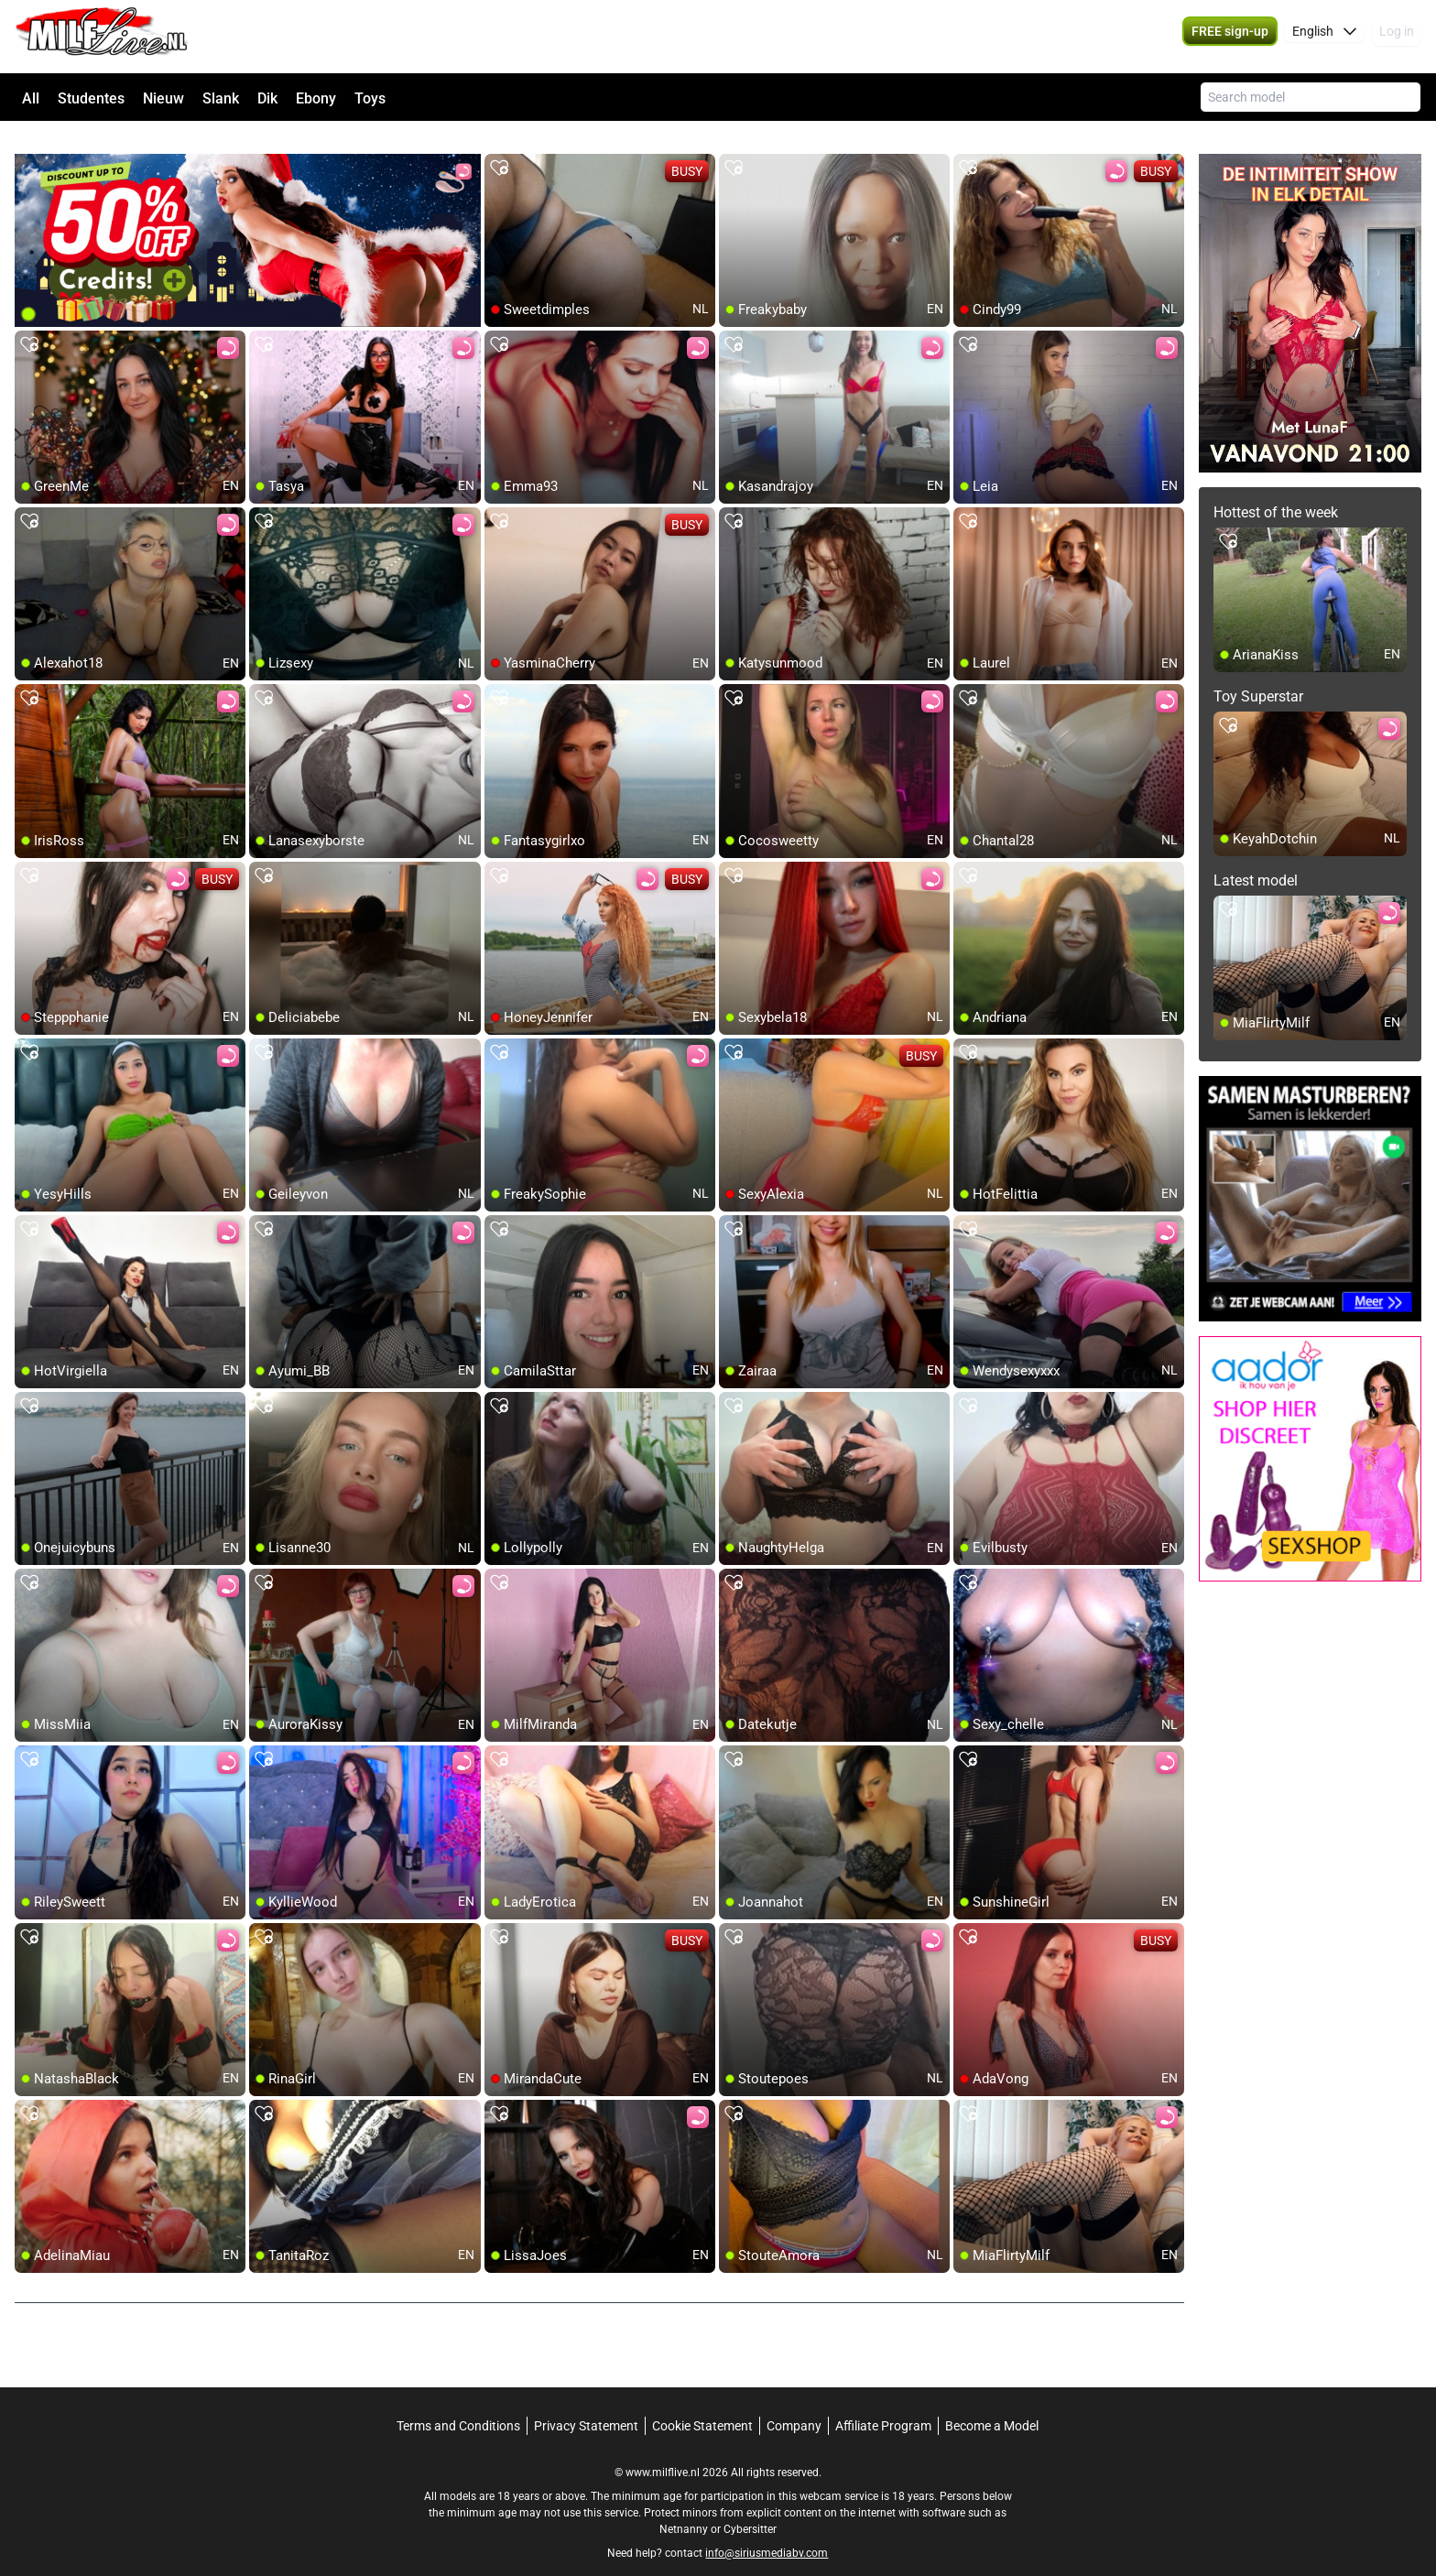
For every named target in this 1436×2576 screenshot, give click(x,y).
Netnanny (685, 2507)
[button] (1325, 37)
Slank (220, 98)
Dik (267, 98)
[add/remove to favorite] (499, 146)
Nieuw (163, 98)
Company (794, 2404)
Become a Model (992, 2404)
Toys (370, 98)
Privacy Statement (586, 2404)
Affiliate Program (883, 2404)
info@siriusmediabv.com (766, 2531)
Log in (1396, 36)
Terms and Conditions (458, 2404)
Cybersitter (750, 2507)
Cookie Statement (702, 2404)
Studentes (91, 98)
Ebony (316, 98)
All (30, 98)
